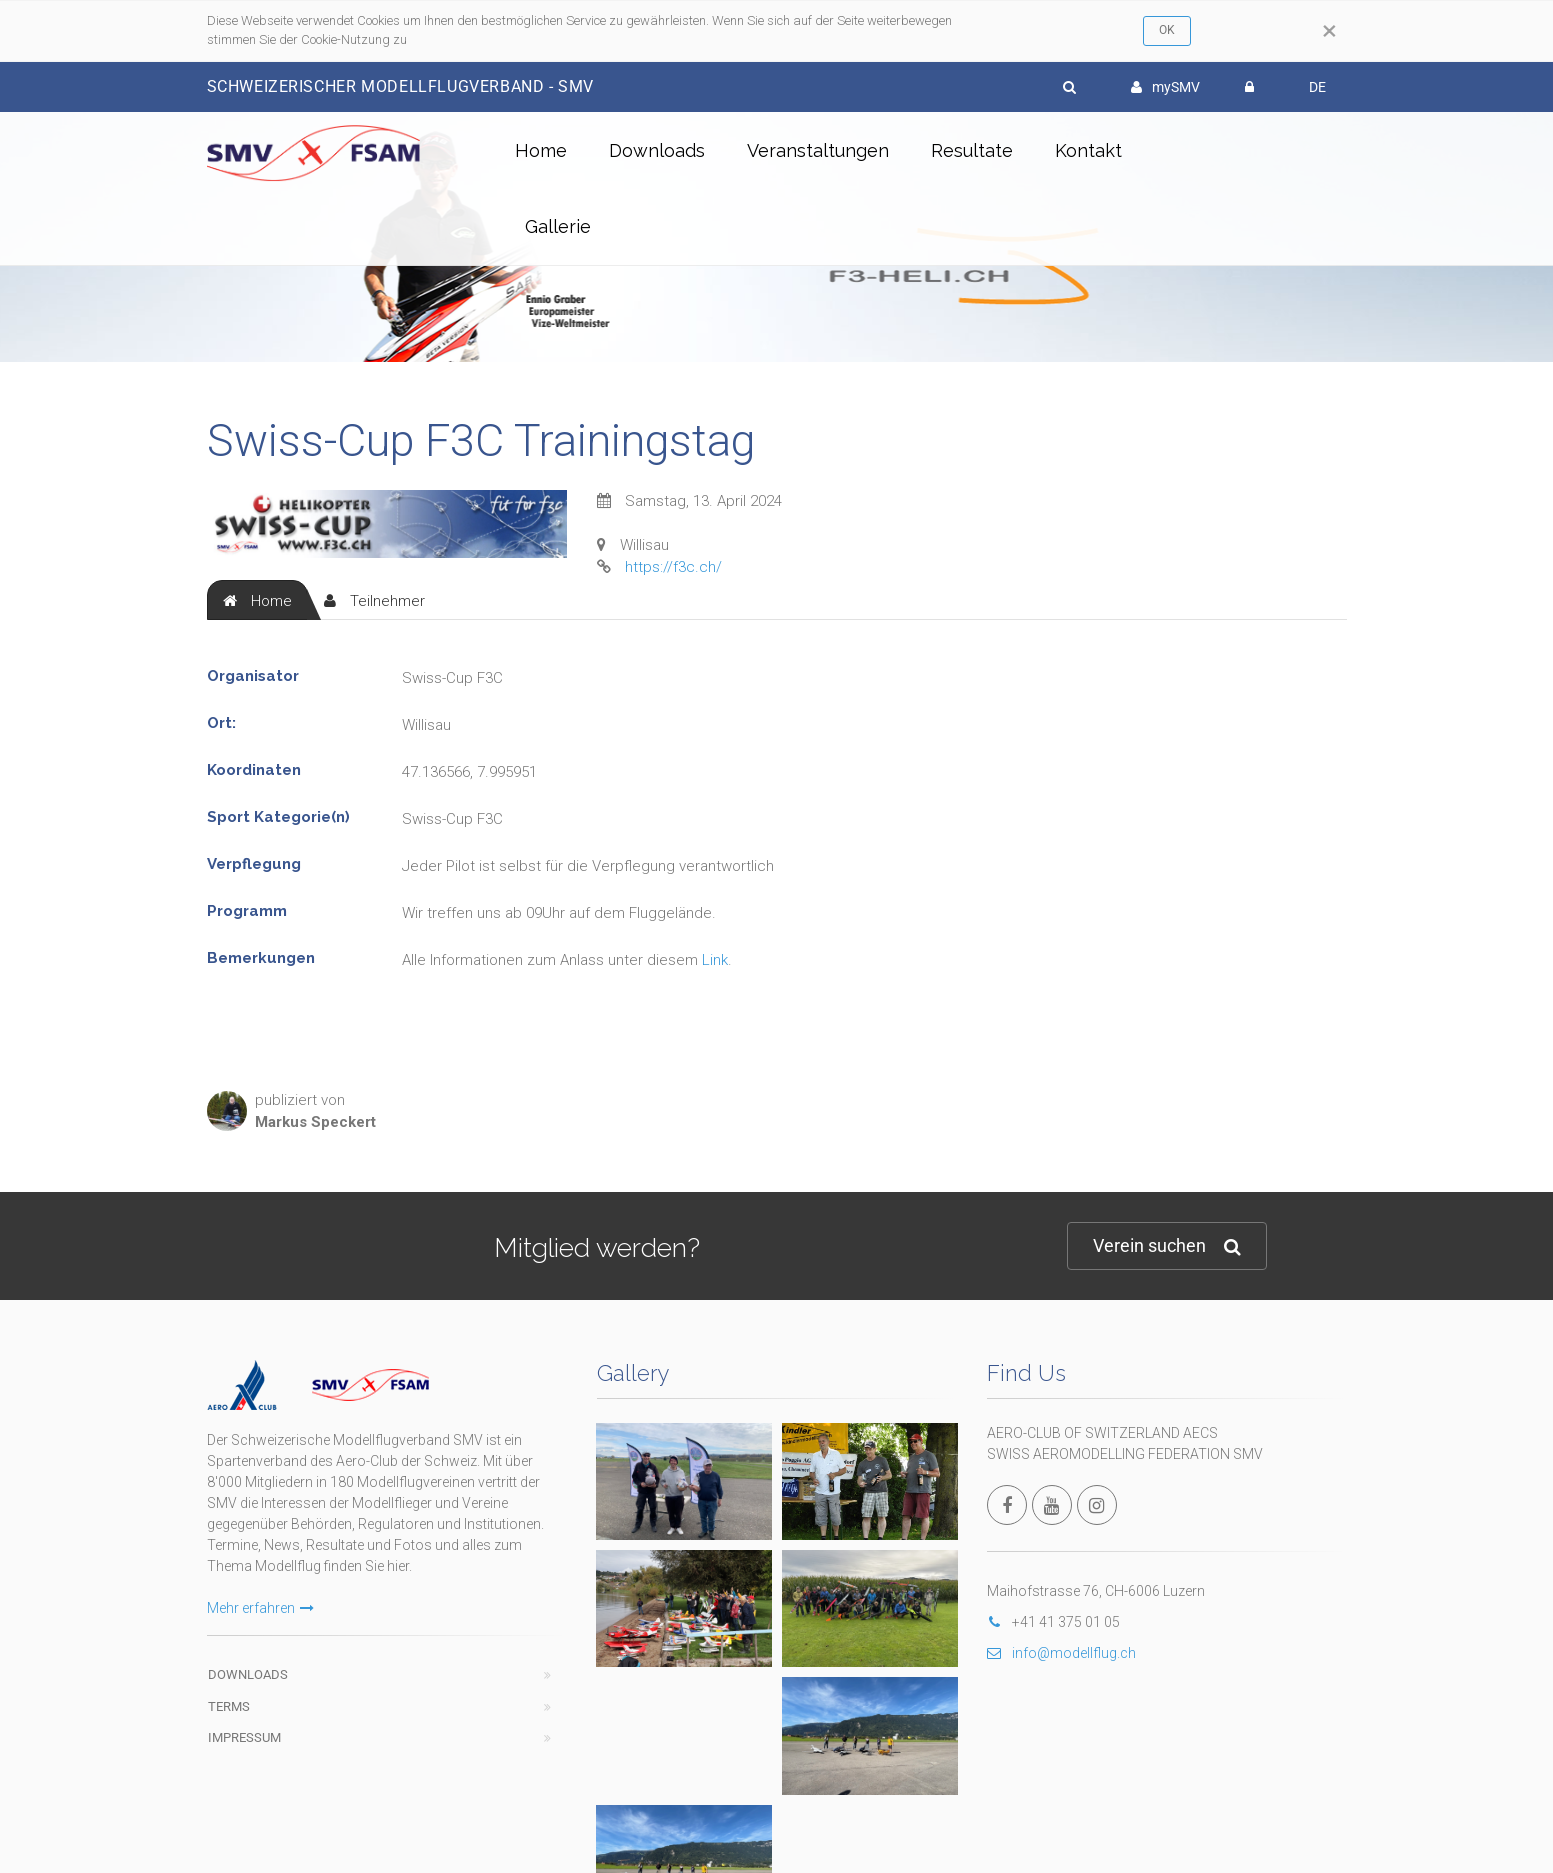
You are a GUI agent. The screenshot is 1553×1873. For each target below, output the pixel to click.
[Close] (1329, 31)
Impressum (244, 1737)
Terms (229, 1706)
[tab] (257, 600)
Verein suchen (1167, 1246)
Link (715, 960)
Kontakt (1088, 150)
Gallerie (558, 226)
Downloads (657, 150)
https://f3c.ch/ (673, 567)
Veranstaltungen (818, 150)
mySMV (1165, 87)
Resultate (972, 150)
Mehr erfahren (260, 1608)
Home (541, 150)
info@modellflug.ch (1061, 1653)
